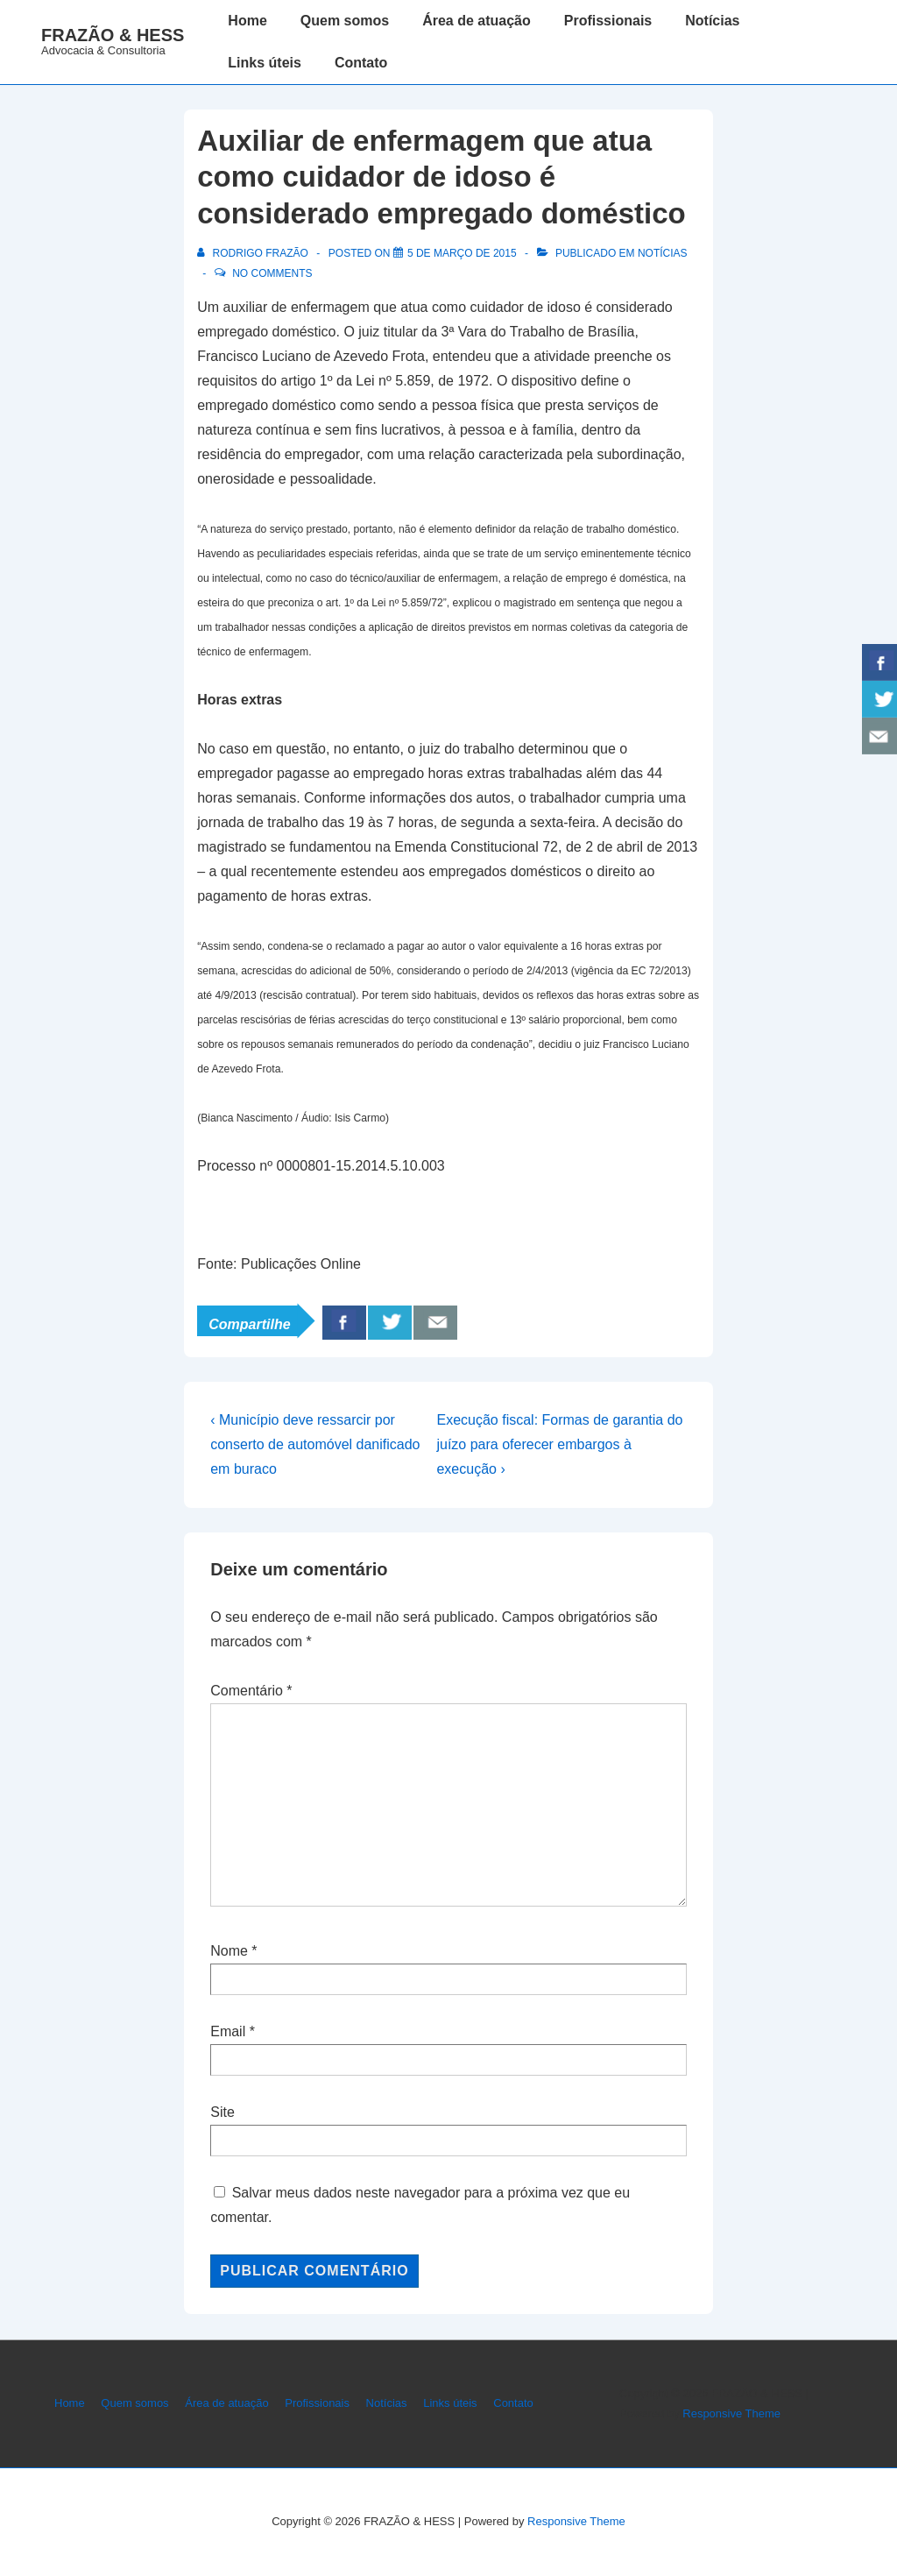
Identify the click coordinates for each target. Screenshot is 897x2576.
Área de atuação (476, 20)
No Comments (272, 273)
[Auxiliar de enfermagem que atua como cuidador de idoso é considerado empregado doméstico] (462, 253)
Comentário (251, 1690)
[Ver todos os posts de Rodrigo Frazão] (254, 253)
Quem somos (344, 20)
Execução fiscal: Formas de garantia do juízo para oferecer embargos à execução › (559, 1444)
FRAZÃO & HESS (112, 35)
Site (222, 2112)
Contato (361, 62)
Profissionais (608, 20)
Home (247, 20)
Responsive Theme (731, 2413)
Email (227, 2031)
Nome (229, 1950)
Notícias (712, 20)
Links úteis (264, 62)
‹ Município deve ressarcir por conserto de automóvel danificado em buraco (315, 1444)
